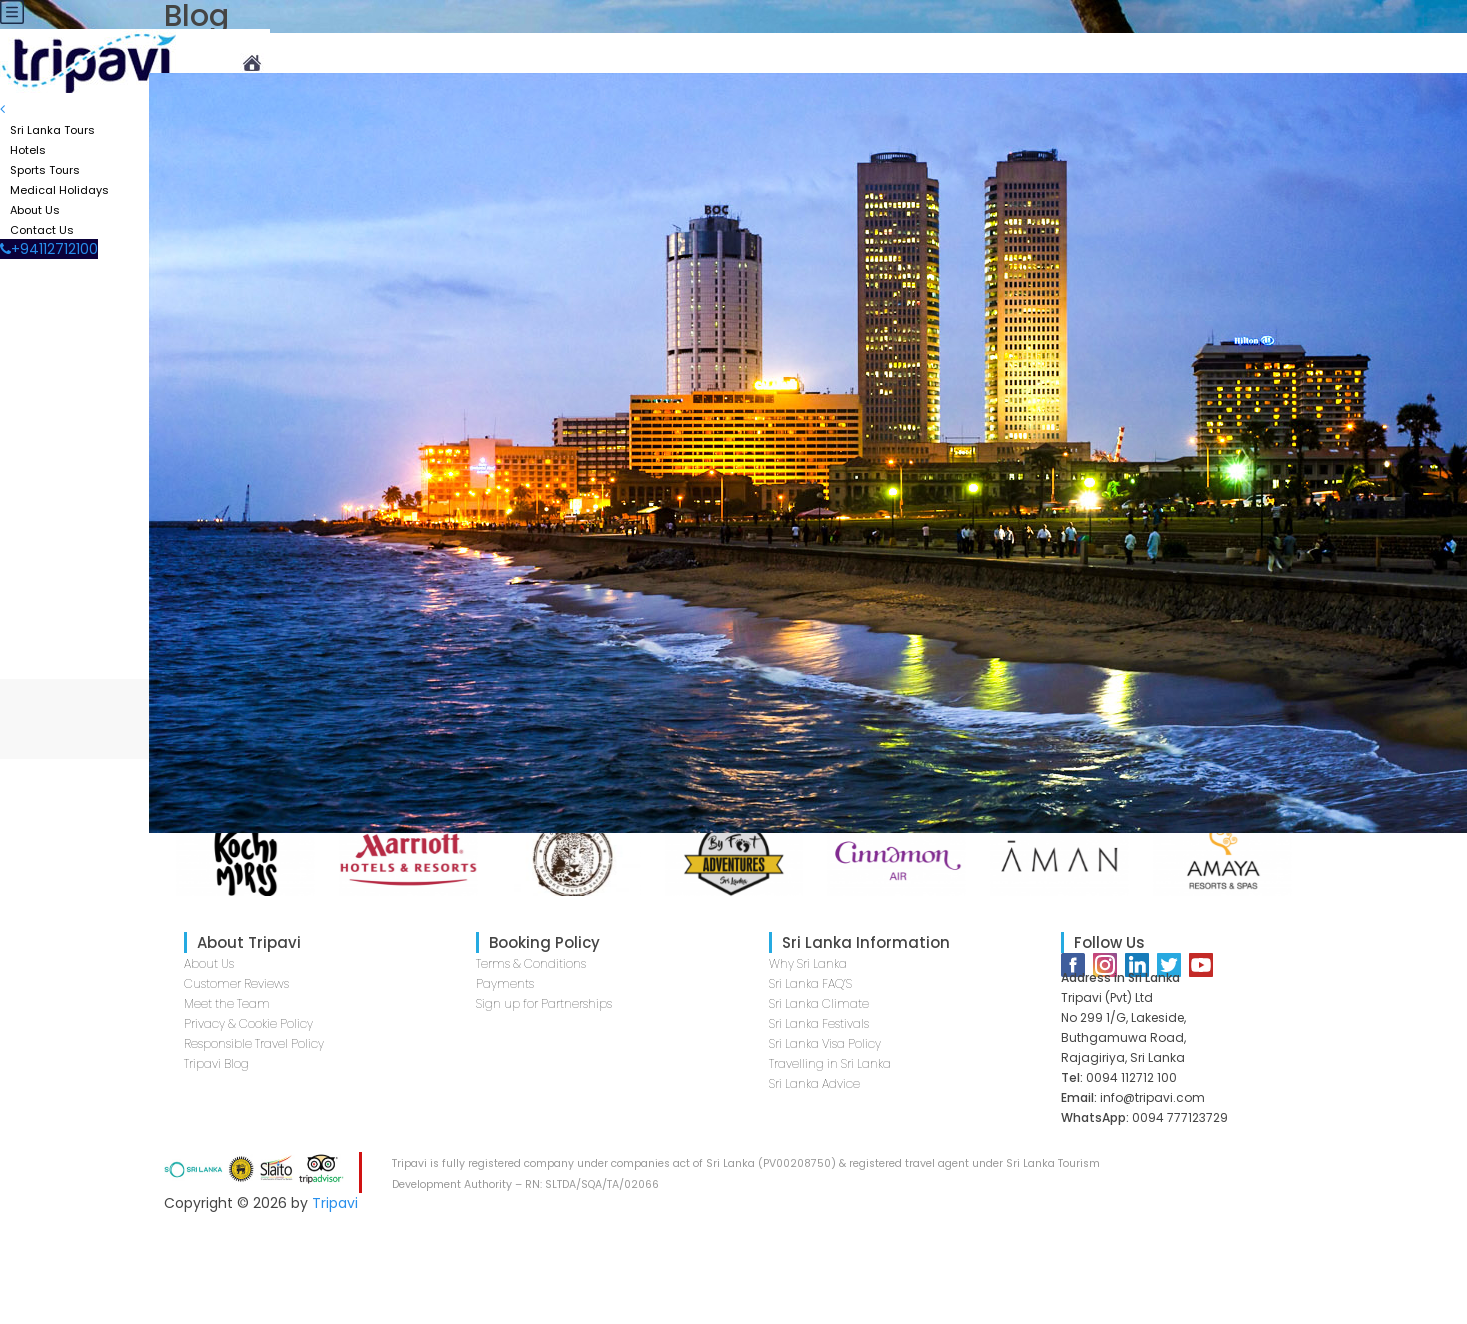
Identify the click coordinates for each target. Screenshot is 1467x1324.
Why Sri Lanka (808, 963)
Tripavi (335, 1203)
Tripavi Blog (216, 1063)
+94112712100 (49, 249)
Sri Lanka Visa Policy (825, 1043)
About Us (209, 963)
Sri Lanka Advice (814, 1083)
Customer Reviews (236, 983)
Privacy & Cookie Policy (248, 1023)
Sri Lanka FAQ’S (810, 983)
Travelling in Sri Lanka (830, 1063)
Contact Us (42, 230)
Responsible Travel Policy (254, 1043)
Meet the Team (227, 1003)
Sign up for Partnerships (544, 1003)
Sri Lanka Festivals (819, 1023)
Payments (505, 983)
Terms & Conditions (531, 963)
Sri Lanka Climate (819, 1003)
